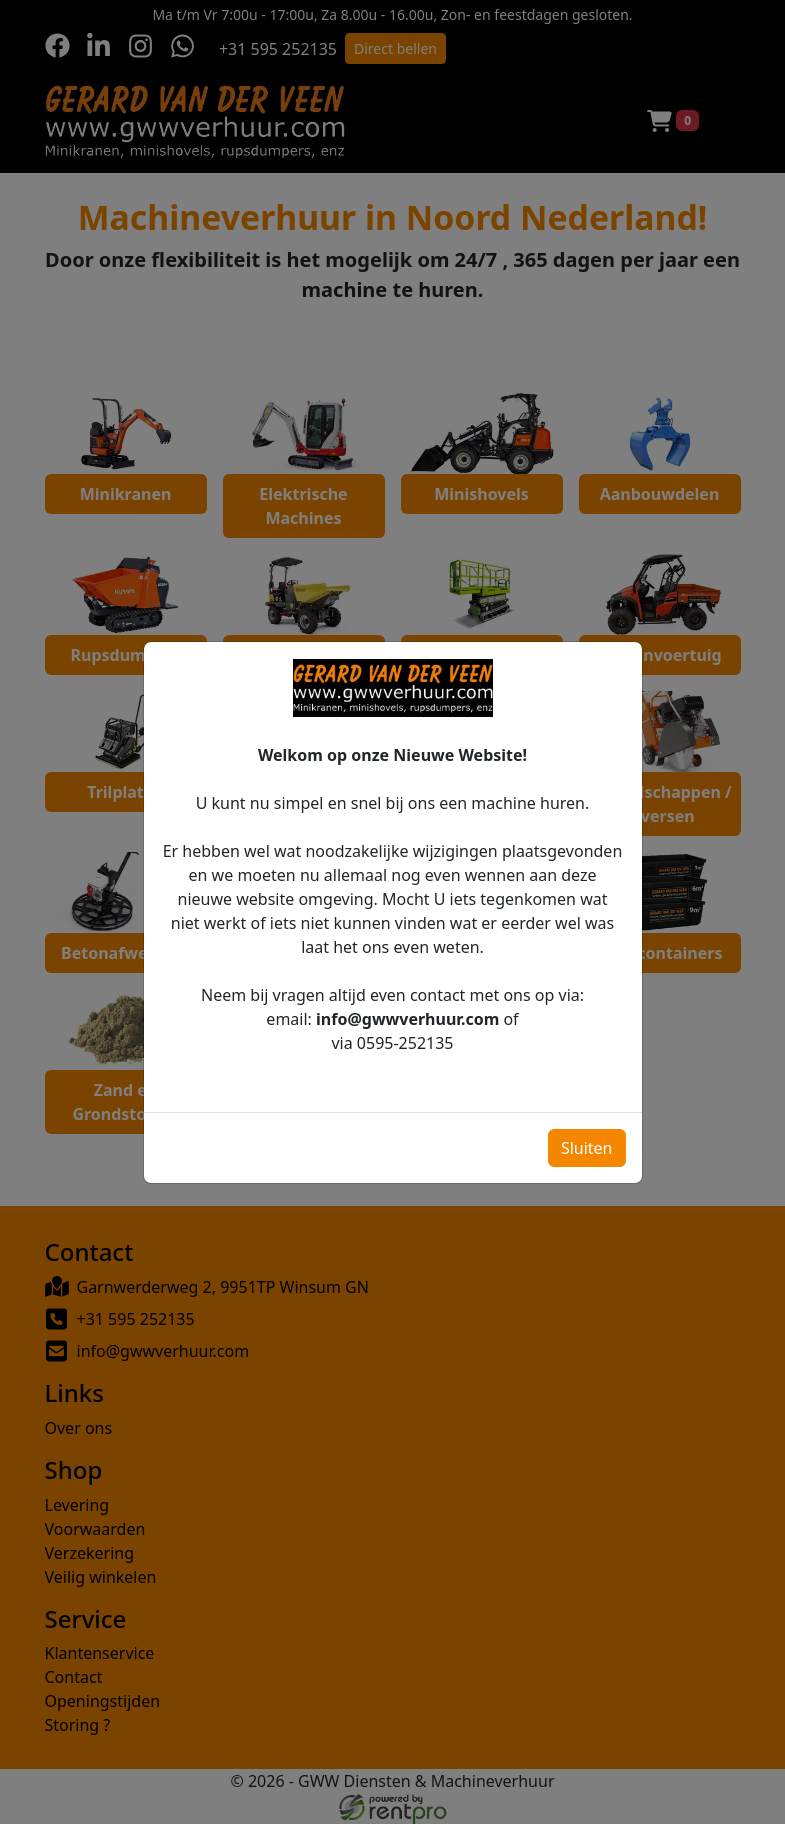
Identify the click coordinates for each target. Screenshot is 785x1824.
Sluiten (587, 1135)
